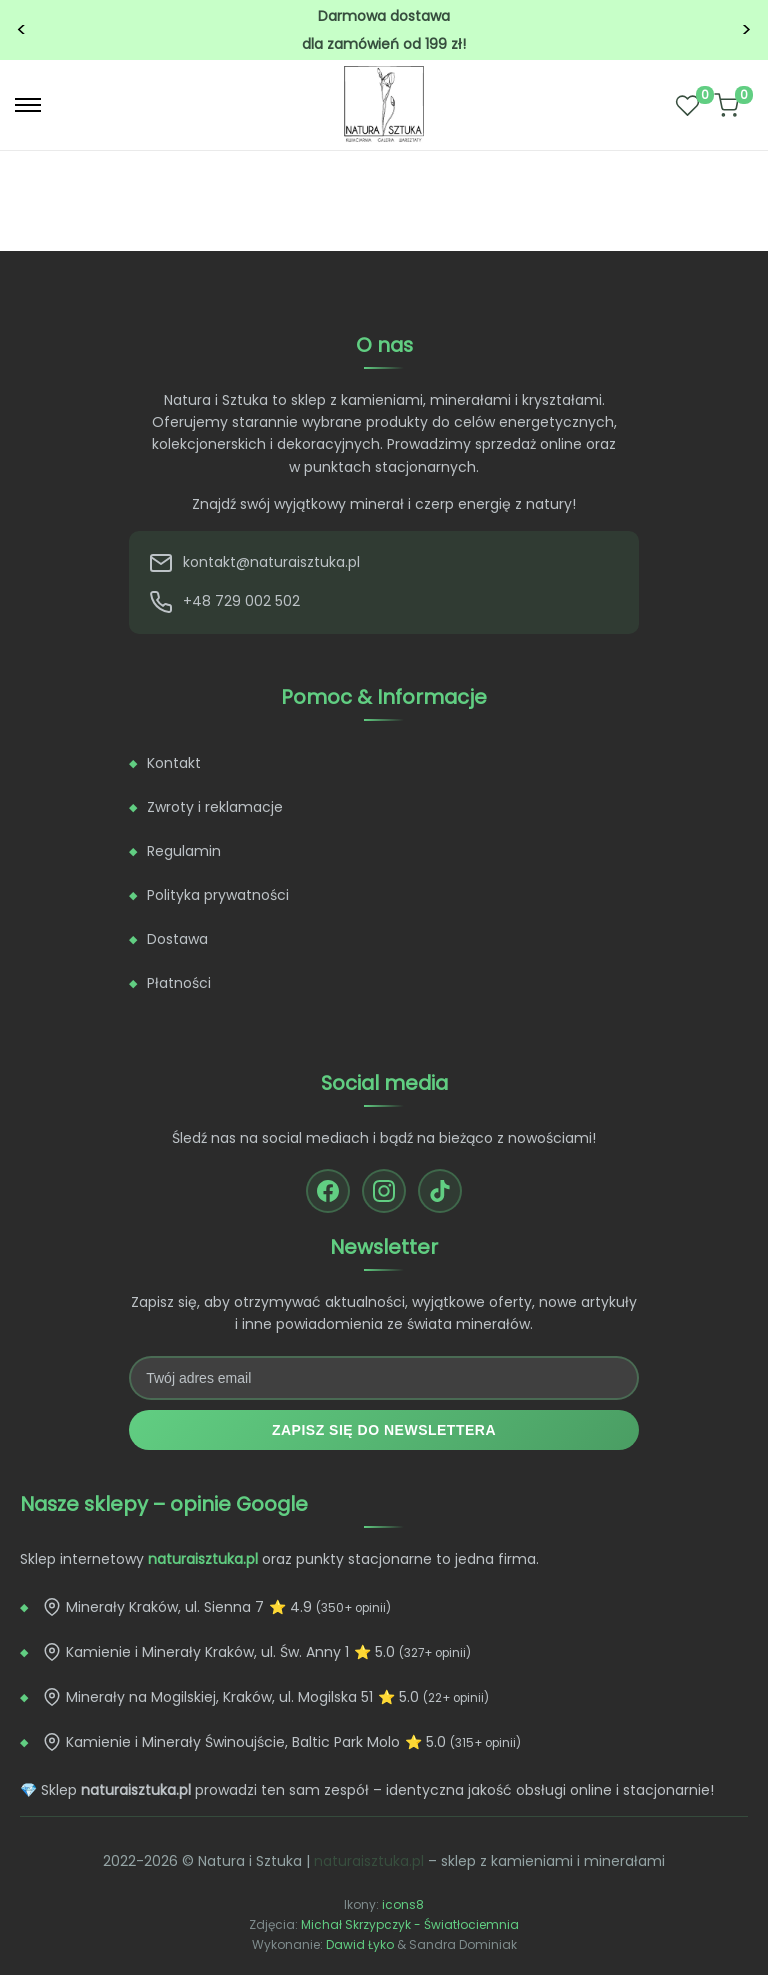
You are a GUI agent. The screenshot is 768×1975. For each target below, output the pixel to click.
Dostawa (177, 939)
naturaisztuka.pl (369, 1861)
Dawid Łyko (360, 1944)
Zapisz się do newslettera (384, 1430)
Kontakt (174, 763)
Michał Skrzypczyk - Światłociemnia (410, 1924)
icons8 (403, 1904)
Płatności (179, 983)
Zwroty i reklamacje (215, 807)
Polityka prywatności (218, 895)
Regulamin (184, 851)
